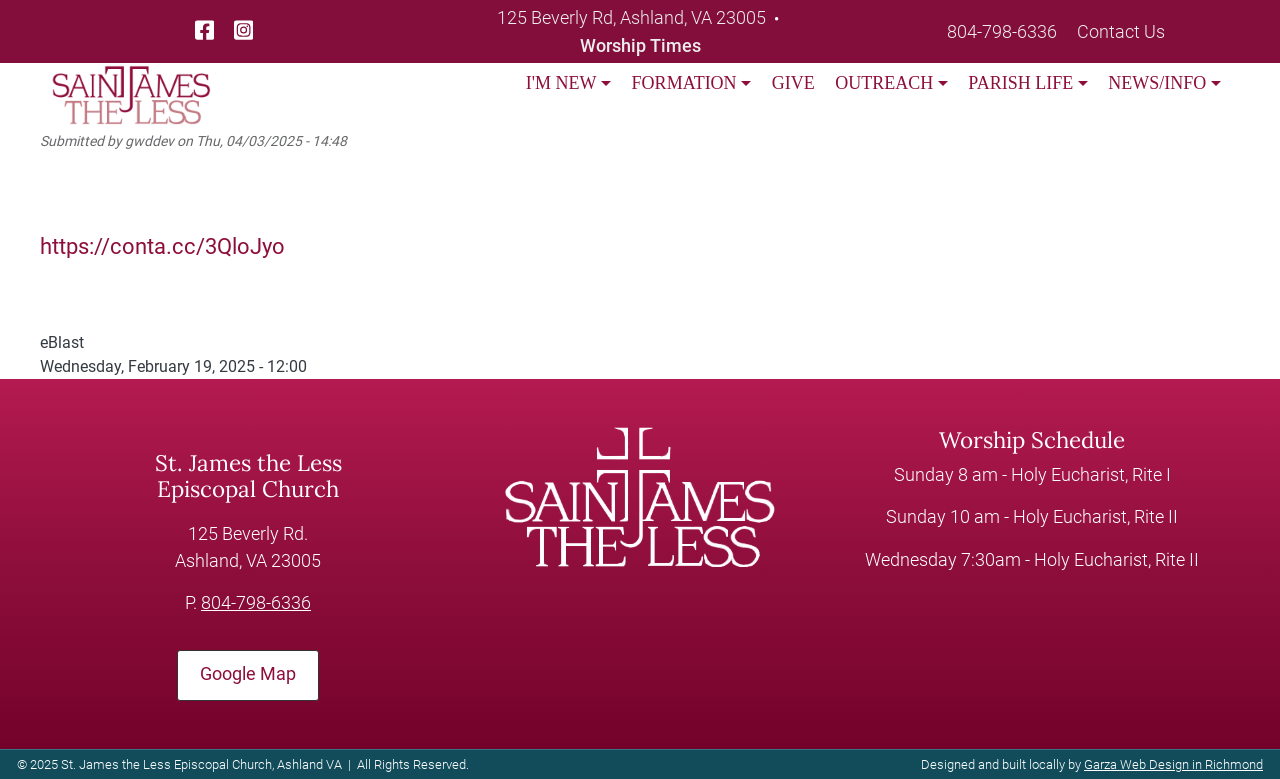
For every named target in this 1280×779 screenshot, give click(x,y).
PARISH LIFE (1020, 83)
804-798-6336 (1002, 31)
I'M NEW (561, 83)
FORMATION (684, 83)
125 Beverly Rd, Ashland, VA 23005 (631, 17)
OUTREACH (884, 83)
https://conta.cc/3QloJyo (162, 246)
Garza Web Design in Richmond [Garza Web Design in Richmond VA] (1173, 764)
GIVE (793, 83)
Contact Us (1121, 31)
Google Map (248, 674)
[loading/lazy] (131, 82)
